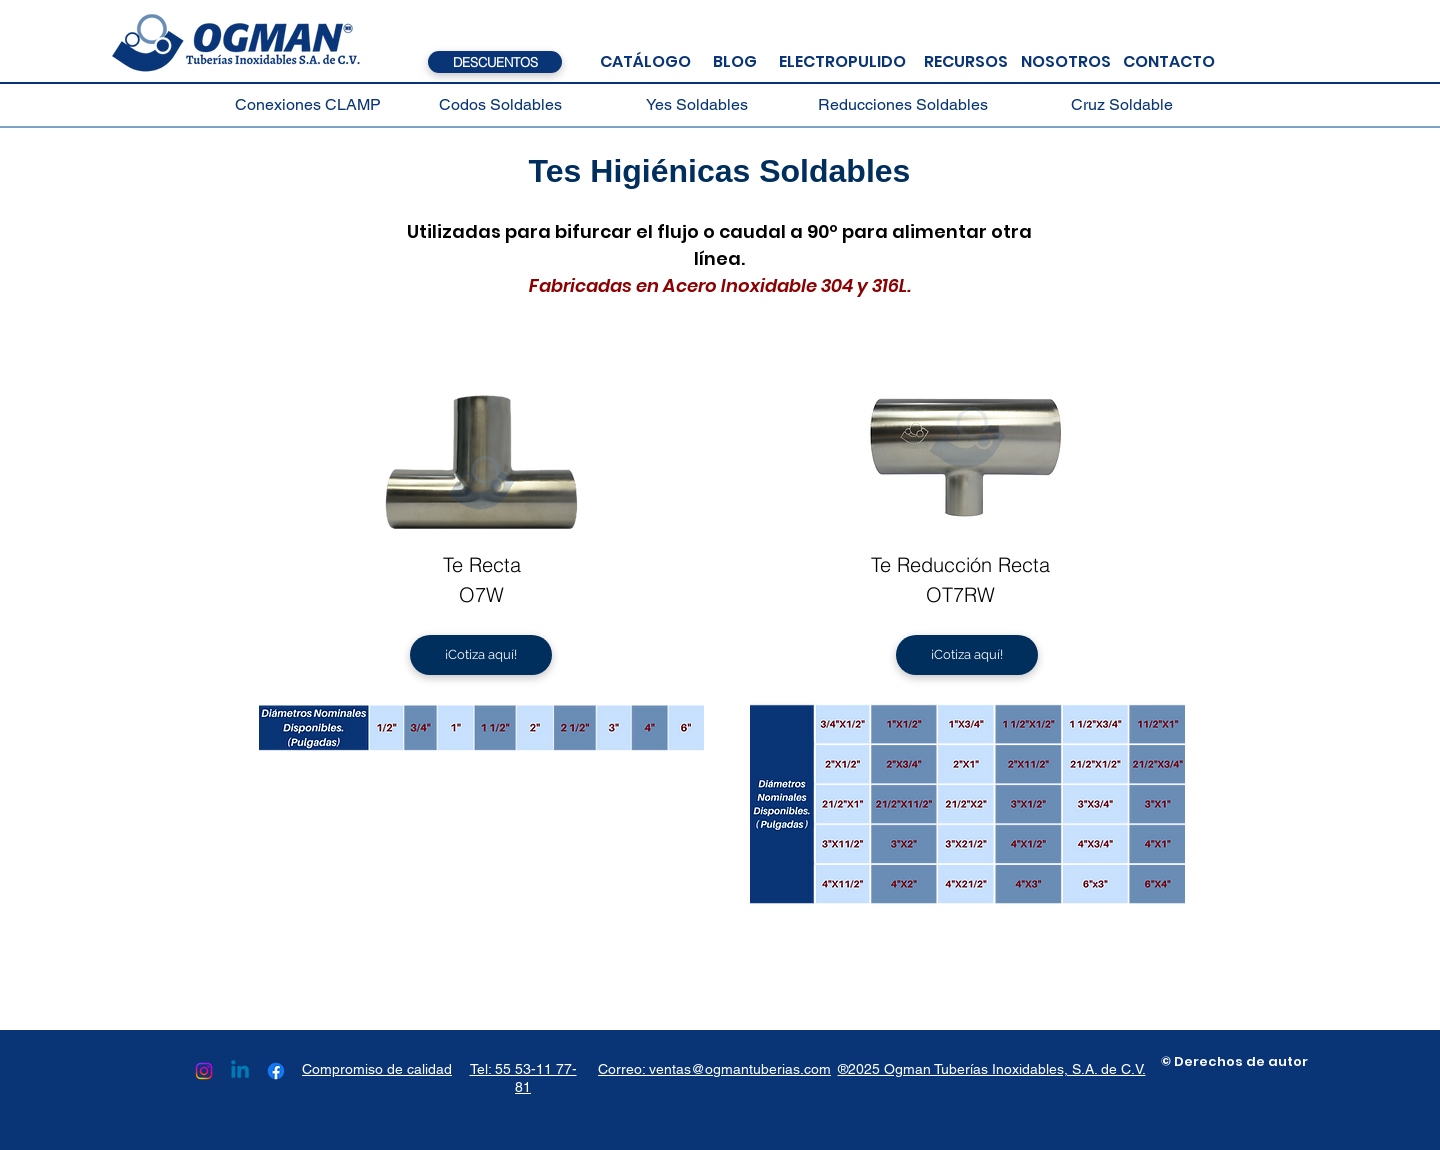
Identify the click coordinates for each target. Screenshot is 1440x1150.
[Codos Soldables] (500, 105)
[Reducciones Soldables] (903, 105)
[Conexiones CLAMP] (308, 105)
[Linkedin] (240, 1071)
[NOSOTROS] (1065, 62)
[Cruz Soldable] (1122, 105)
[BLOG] (735, 62)
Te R (462, 564)
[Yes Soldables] (697, 105)
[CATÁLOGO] (645, 62)
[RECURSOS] (965, 62)
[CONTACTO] (1168, 62)
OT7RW (960, 594)
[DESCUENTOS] (495, 62)
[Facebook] (276, 1071)
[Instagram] (204, 1071)
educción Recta (980, 564)
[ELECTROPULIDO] (842, 62)
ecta (501, 564)
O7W (481, 594)
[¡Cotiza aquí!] (481, 655)
